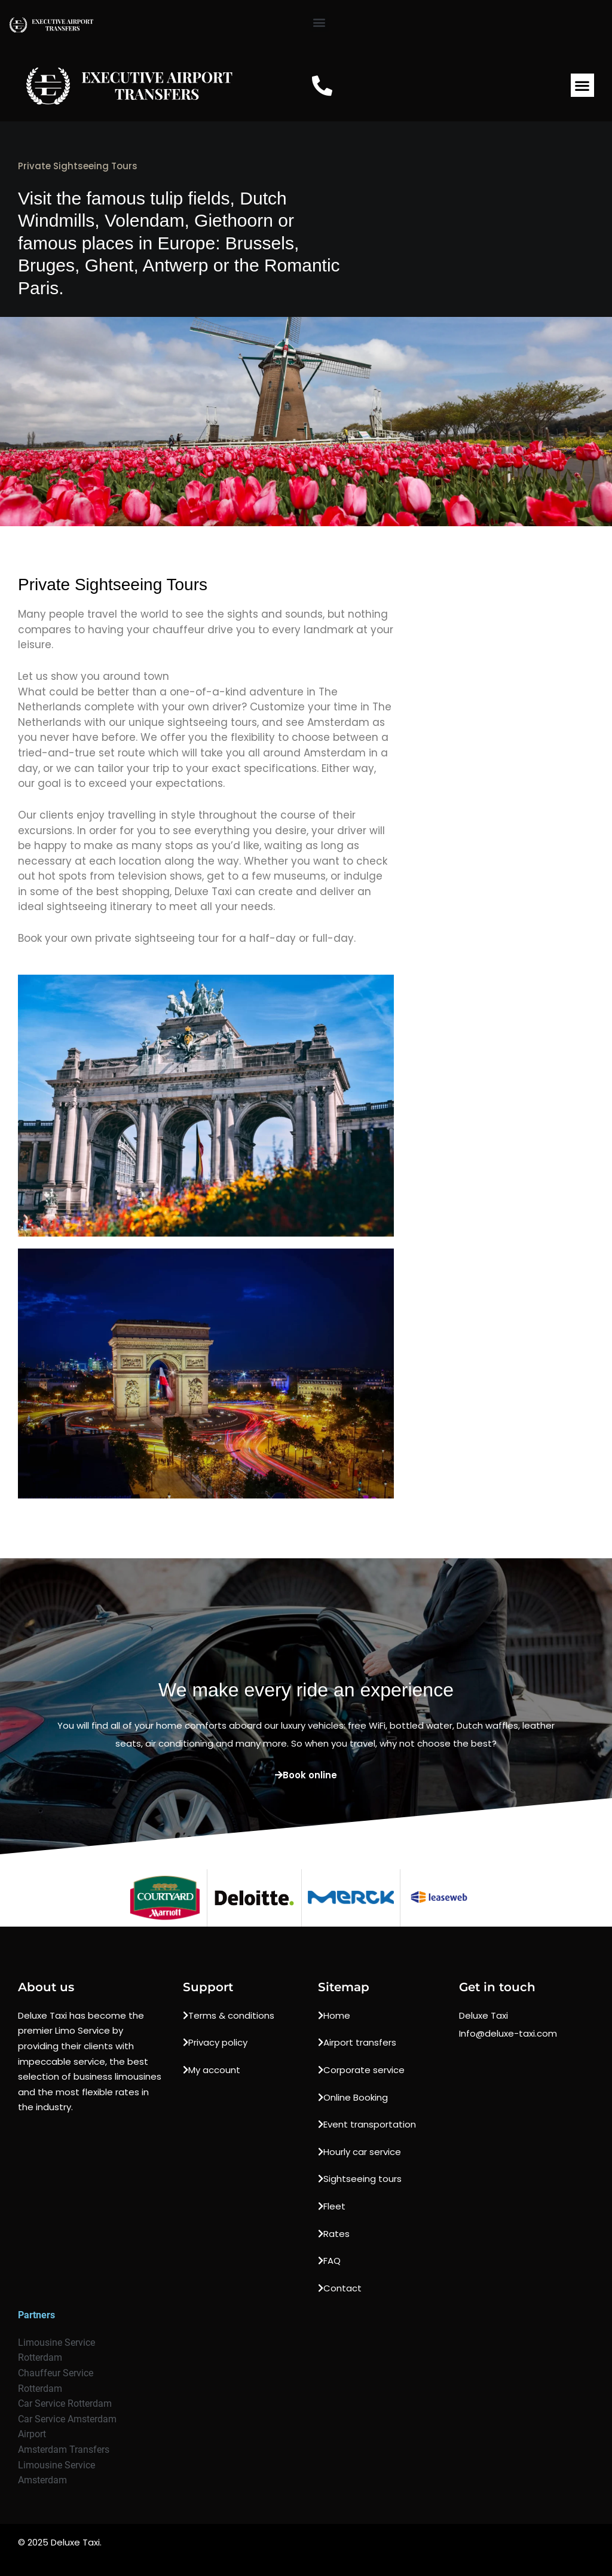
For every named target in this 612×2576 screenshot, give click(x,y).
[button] (319, 22)
